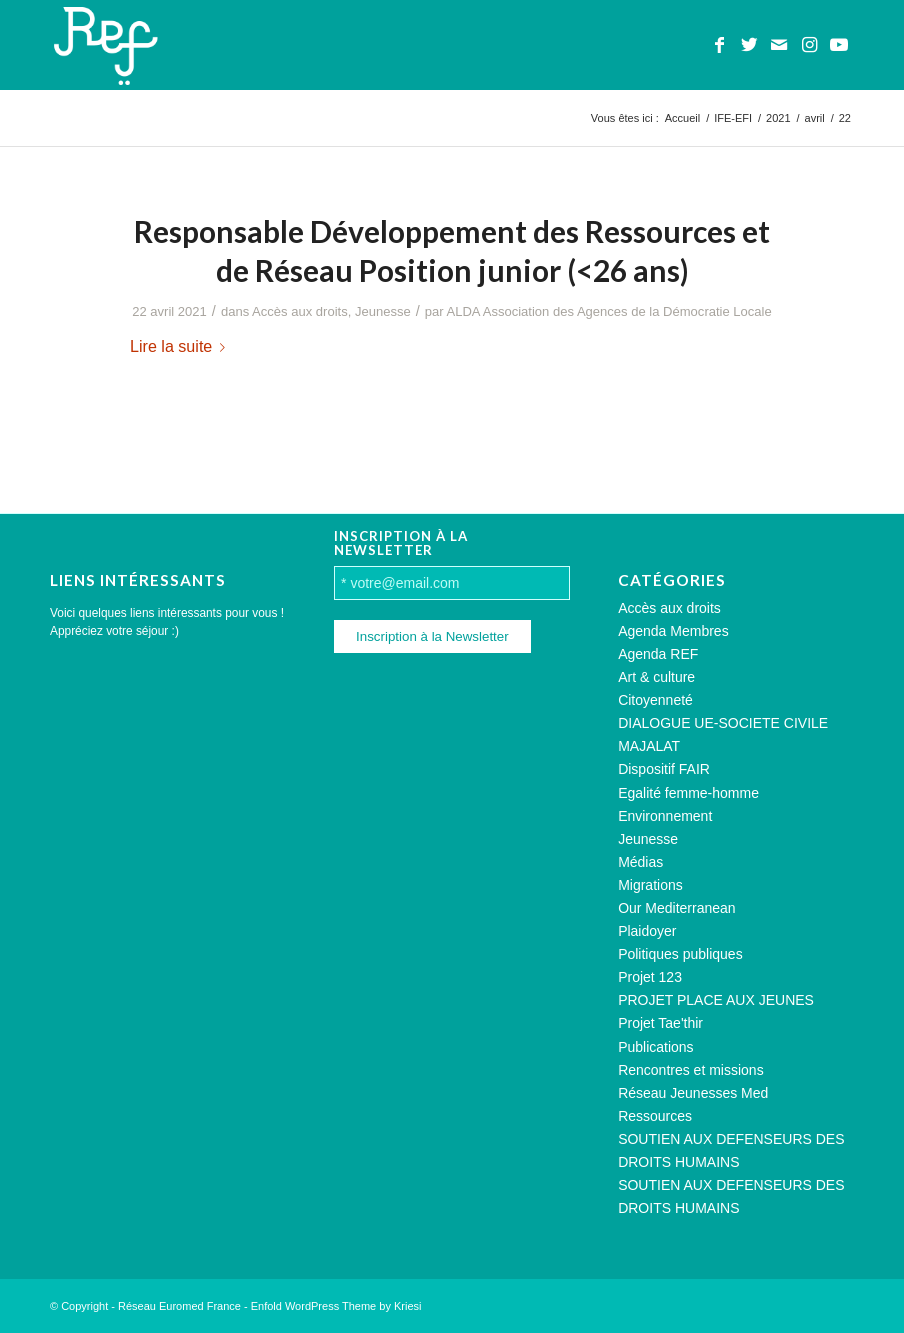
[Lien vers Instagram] (809, 45)
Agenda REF (658, 654)
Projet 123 (650, 977)
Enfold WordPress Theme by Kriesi (336, 1306)
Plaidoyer (647, 931)
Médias (640, 862)
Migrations (650, 885)
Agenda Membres (673, 631)
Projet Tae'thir (660, 1023)
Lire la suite (181, 346)
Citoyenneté (655, 700)
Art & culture (656, 677)
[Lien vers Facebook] (719, 45)
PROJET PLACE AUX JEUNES (716, 1000)
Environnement (665, 816)
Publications (656, 1047)
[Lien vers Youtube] (839, 45)
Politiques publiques (680, 954)
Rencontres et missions (691, 1070)
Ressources (655, 1116)
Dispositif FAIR (664, 769)
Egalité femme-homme (688, 793)
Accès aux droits (300, 311)
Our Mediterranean (677, 908)
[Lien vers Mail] (779, 45)
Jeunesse (383, 311)
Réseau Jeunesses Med (693, 1093)
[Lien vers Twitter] (749, 45)
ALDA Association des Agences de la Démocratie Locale (609, 311)
